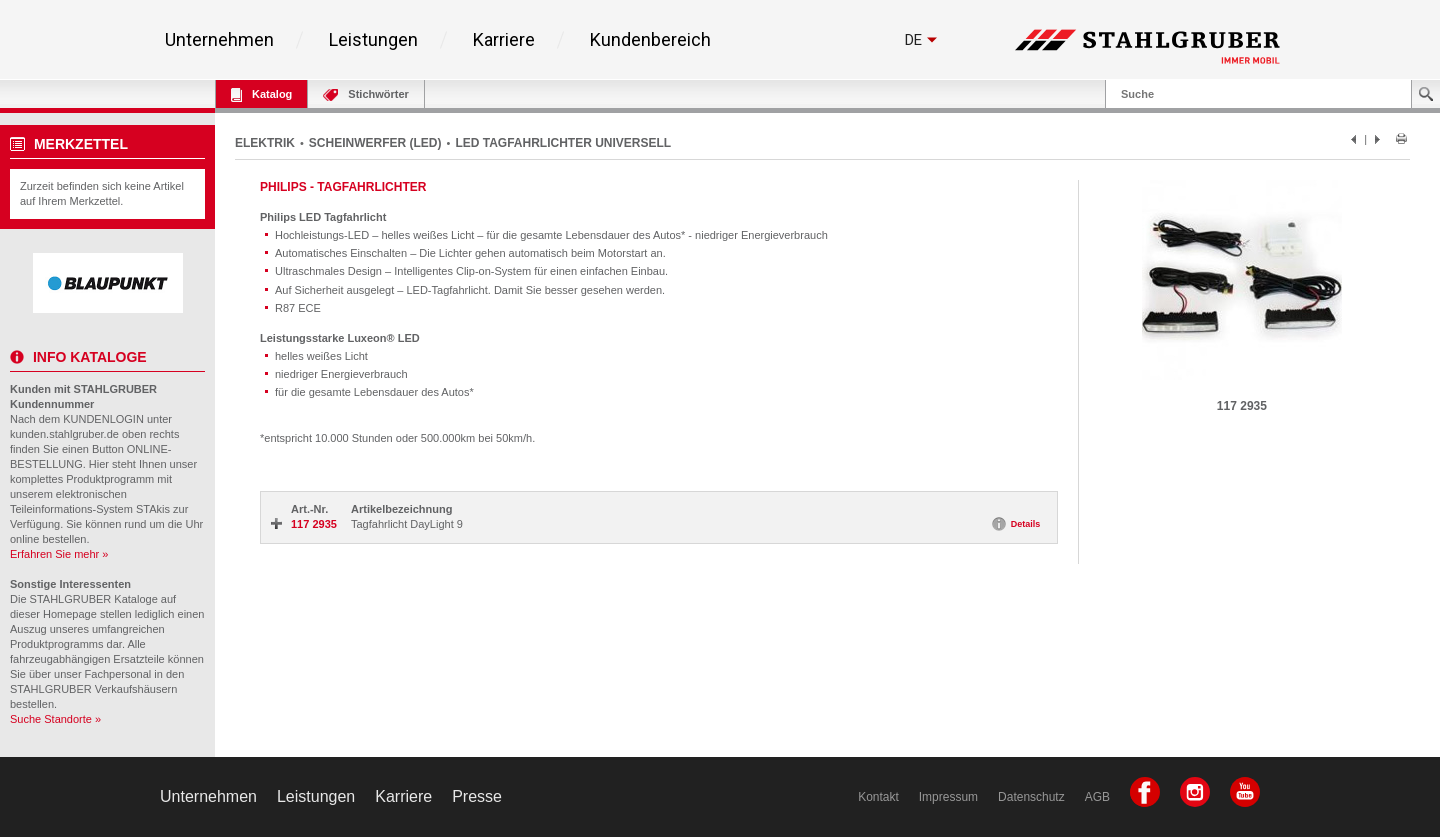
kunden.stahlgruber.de (64, 434)
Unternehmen (219, 40)
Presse (477, 796)
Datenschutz (1031, 797)
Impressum (948, 797)
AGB (1097, 797)
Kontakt (878, 797)
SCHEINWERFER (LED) (375, 143)
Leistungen (373, 40)
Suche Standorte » (55, 719)
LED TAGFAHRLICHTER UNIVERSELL (563, 143)
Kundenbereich (650, 40)
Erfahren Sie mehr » (59, 554)
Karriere (504, 40)
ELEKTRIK (265, 143)
